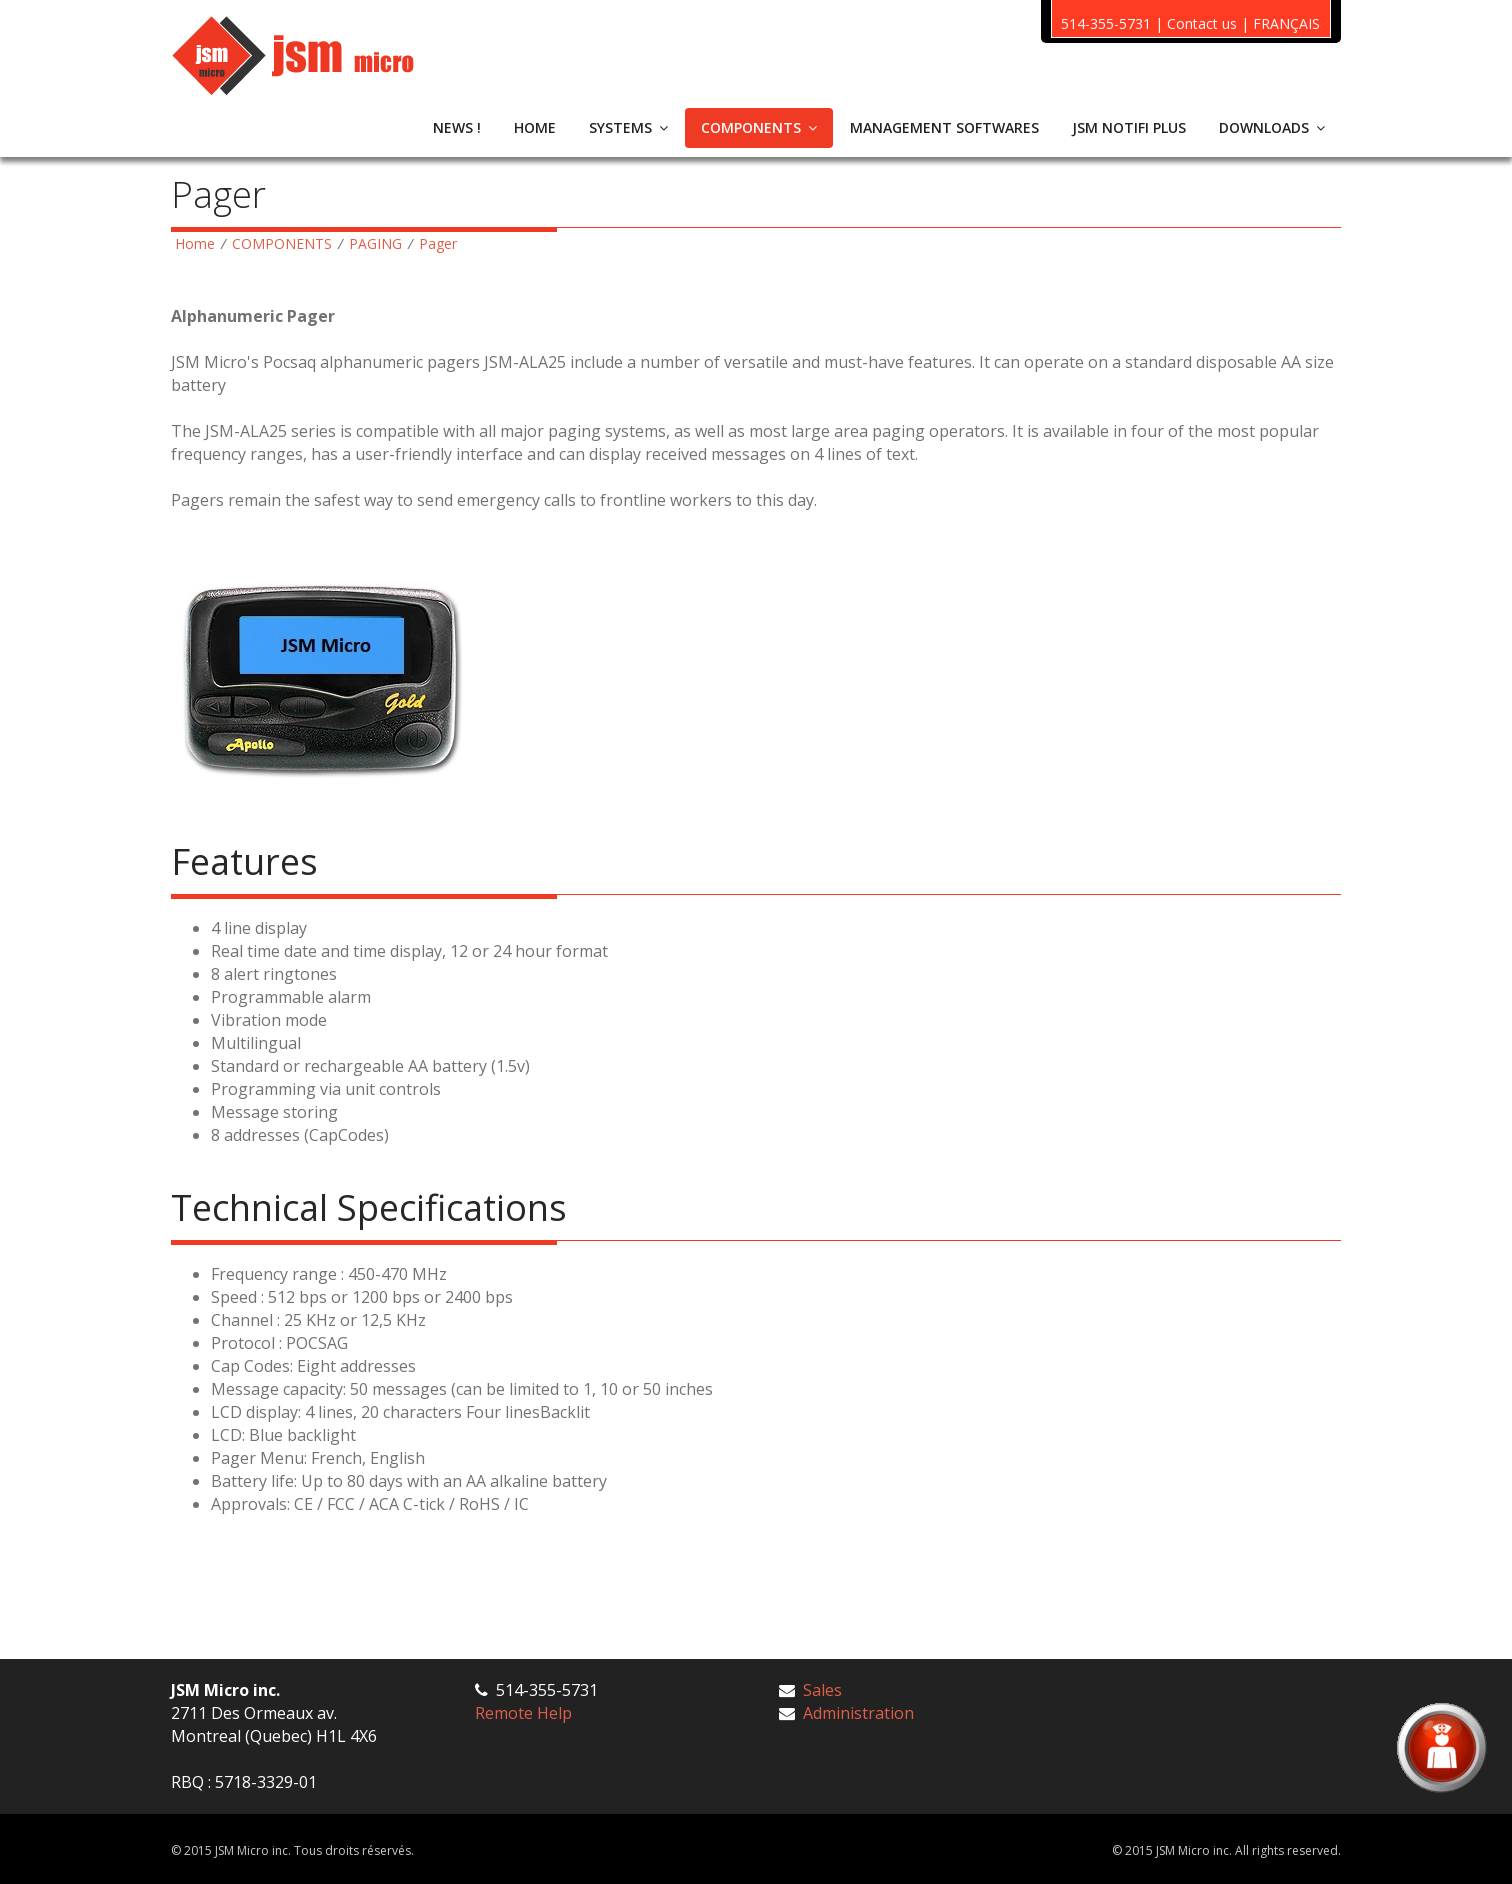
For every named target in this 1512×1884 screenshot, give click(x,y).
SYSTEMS (628, 127)
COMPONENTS (759, 127)
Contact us (1202, 23)
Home (195, 243)
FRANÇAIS (1286, 23)
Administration (858, 1713)
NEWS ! (457, 127)
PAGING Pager (403, 243)
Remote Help (523, 1713)
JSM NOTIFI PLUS (1129, 127)
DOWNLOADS (1272, 127)
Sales (822, 1690)
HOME (535, 127)
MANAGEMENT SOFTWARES (944, 127)
